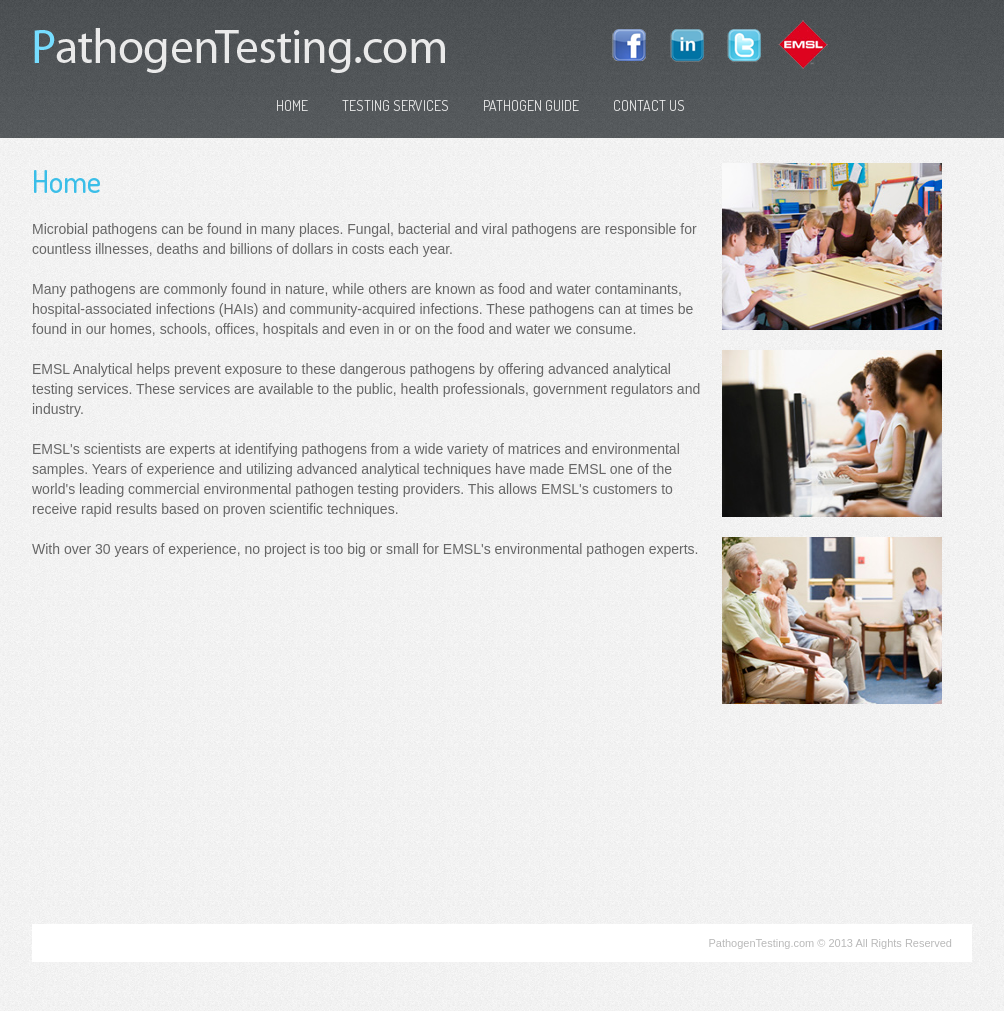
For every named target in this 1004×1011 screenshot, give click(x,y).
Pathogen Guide (531, 105)
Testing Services (395, 105)
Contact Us (649, 105)
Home (292, 105)
